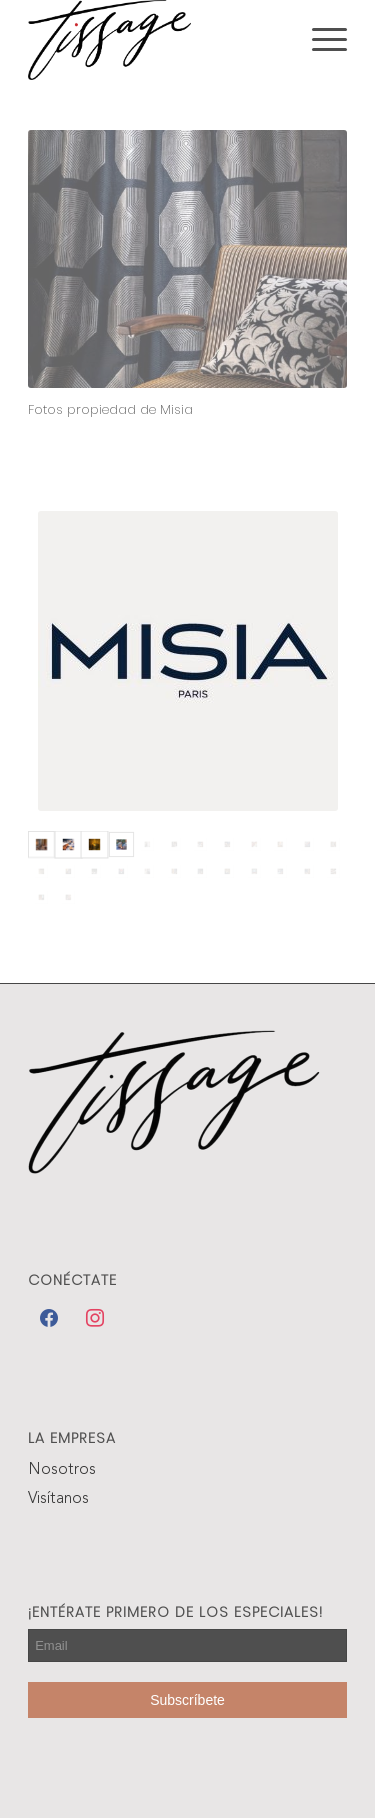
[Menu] (319, 40)
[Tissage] (155, 40)
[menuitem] (319, 40)
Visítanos (58, 1499)
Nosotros (62, 1470)
